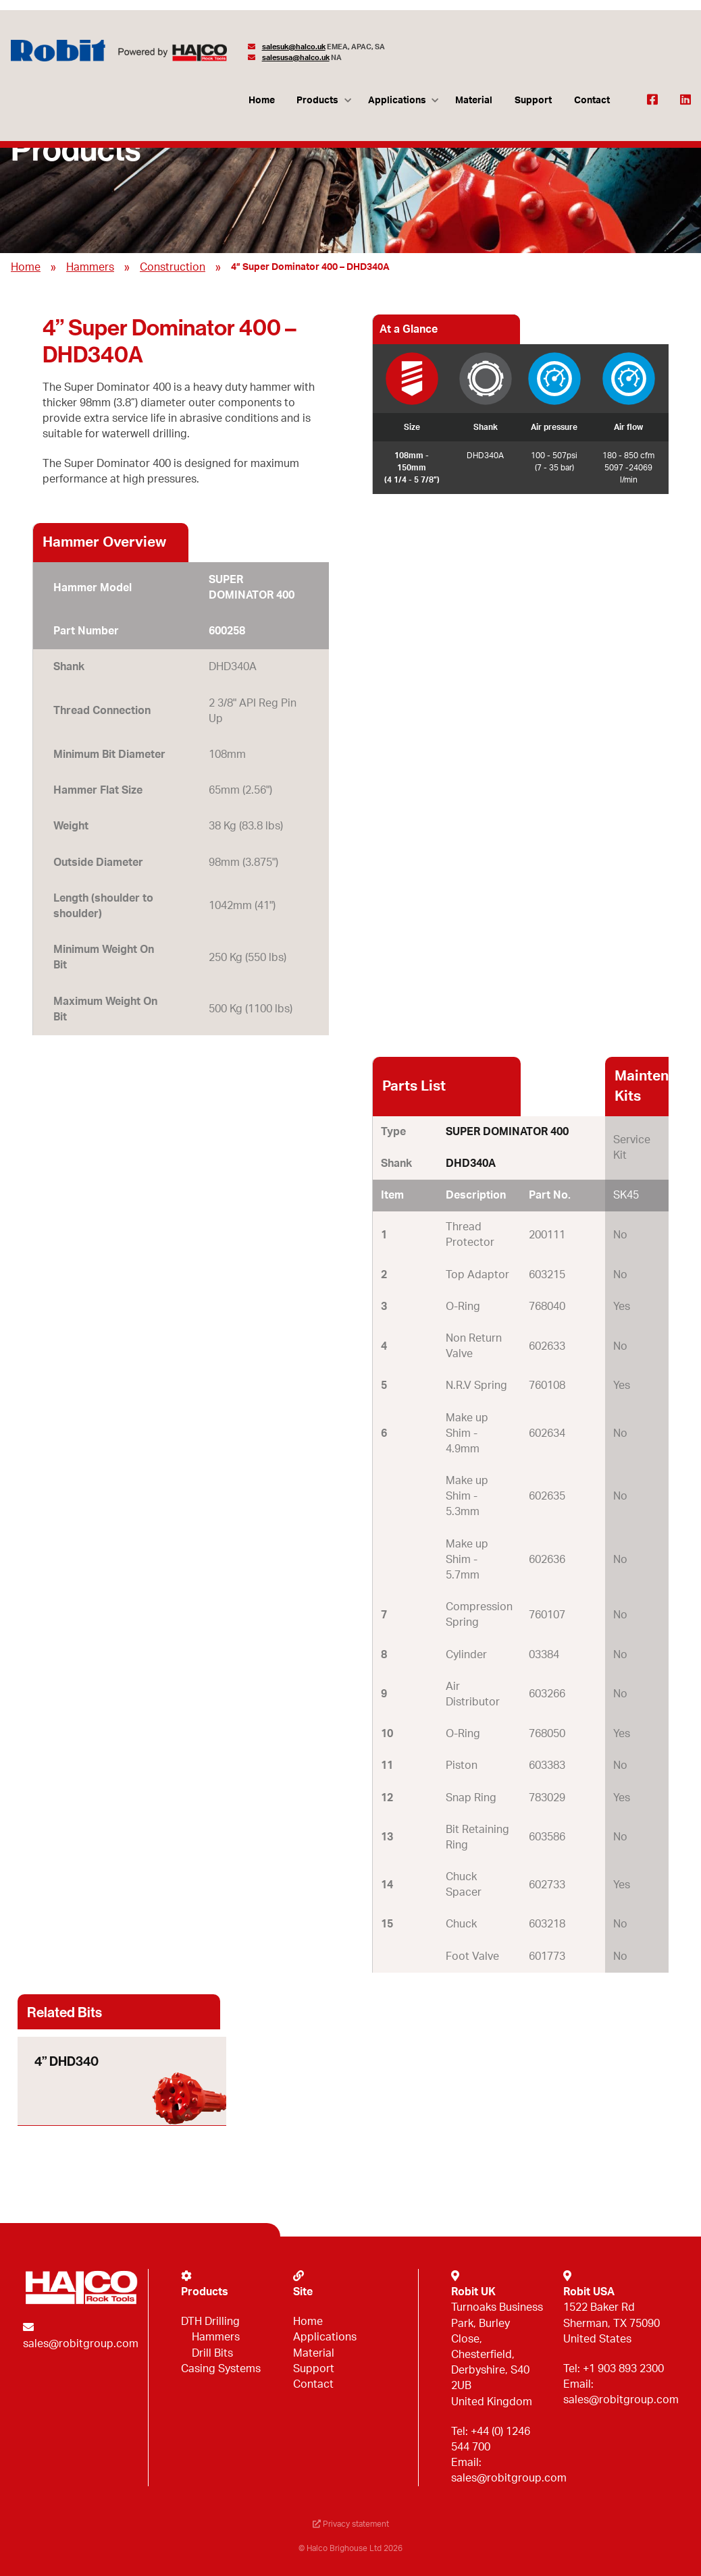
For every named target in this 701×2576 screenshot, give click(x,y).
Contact (592, 100)
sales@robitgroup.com (80, 2343)
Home (262, 100)
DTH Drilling (210, 2321)
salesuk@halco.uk (294, 47)
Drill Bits (212, 2353)
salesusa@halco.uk (296, 57)
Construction (172, 267)
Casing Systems (221, 2368)
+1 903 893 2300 (623, 2368)
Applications (397, 100)
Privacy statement (351, 2524)
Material (473, 100)
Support (533, 100)
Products (317, 100)
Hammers (90, 267)
